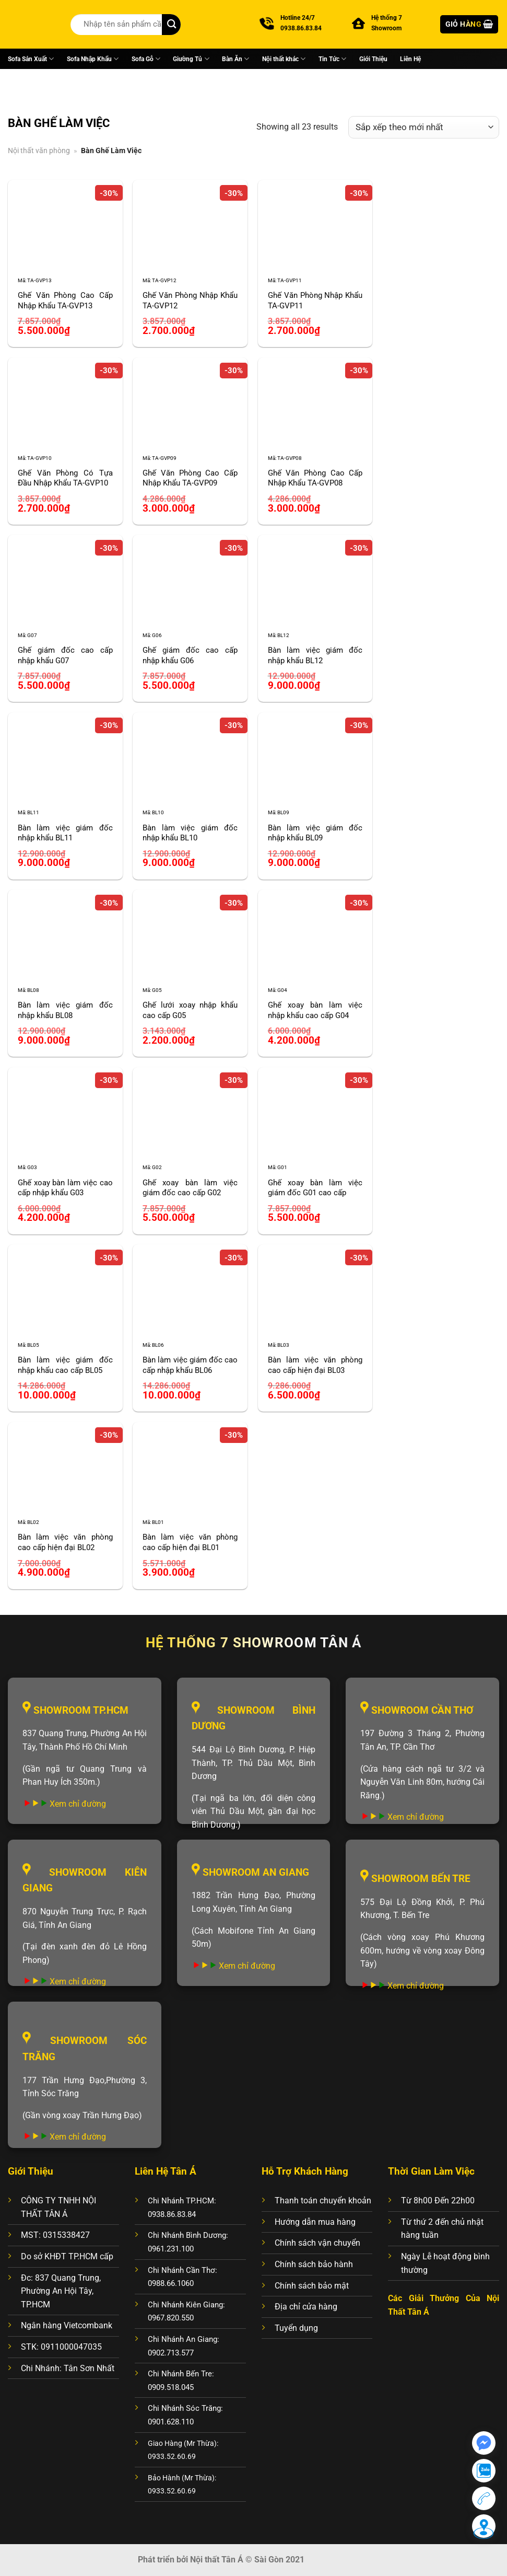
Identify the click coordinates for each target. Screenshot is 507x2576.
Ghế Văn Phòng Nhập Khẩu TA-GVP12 (190, 300)
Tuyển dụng (296, 2328)
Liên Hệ (410, 59)
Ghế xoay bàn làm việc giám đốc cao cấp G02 (190, 1188)
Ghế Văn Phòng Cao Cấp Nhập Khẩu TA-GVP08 (315, 478)
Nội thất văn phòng (39, 150)
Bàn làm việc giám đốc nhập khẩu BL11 (65, 833)
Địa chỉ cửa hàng (306, 2307)
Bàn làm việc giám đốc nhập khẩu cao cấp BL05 (65, 1365)
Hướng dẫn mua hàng (315, 2222)
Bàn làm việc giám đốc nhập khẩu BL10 (190, 833)
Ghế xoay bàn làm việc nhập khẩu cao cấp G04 (315, 1010)
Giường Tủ (191, 59)
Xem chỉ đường (78, 1804)
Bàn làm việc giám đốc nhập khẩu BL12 (315, 655)
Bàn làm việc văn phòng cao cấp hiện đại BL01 (190, 1542)
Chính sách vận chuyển (317, 2243)
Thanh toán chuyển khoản (323, 2200)
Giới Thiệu (373, 59)
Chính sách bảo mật (312, 2286)
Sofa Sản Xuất (31, 59)
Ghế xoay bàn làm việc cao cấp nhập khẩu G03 (65, 1188)
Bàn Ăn (235, 59)
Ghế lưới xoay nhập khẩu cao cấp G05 (190, 1010)
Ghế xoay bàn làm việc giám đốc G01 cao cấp (315, 1188)
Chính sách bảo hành (314, 2264)
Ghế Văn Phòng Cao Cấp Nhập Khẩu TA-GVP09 (190, 478)
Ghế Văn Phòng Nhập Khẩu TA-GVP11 (315, 300)
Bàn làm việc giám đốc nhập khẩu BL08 (65, 1010)
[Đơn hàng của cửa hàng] (423, 127)
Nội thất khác (283, 59)
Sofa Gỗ (146, 59)
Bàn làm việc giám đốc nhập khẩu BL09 (315, 833)
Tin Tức (332, 59)
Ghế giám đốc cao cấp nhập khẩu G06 (190, 655)
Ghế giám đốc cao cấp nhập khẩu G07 (65, 655)
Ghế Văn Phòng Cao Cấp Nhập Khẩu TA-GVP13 (65, 300)
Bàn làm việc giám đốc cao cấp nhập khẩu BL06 (190, 1365)
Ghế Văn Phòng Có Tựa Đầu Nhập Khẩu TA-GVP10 (65, 478)
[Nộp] (171, 24)
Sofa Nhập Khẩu (93, 59)
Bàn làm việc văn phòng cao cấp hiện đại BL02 (65, 1542)
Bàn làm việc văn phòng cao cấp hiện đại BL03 (315, 1365)
